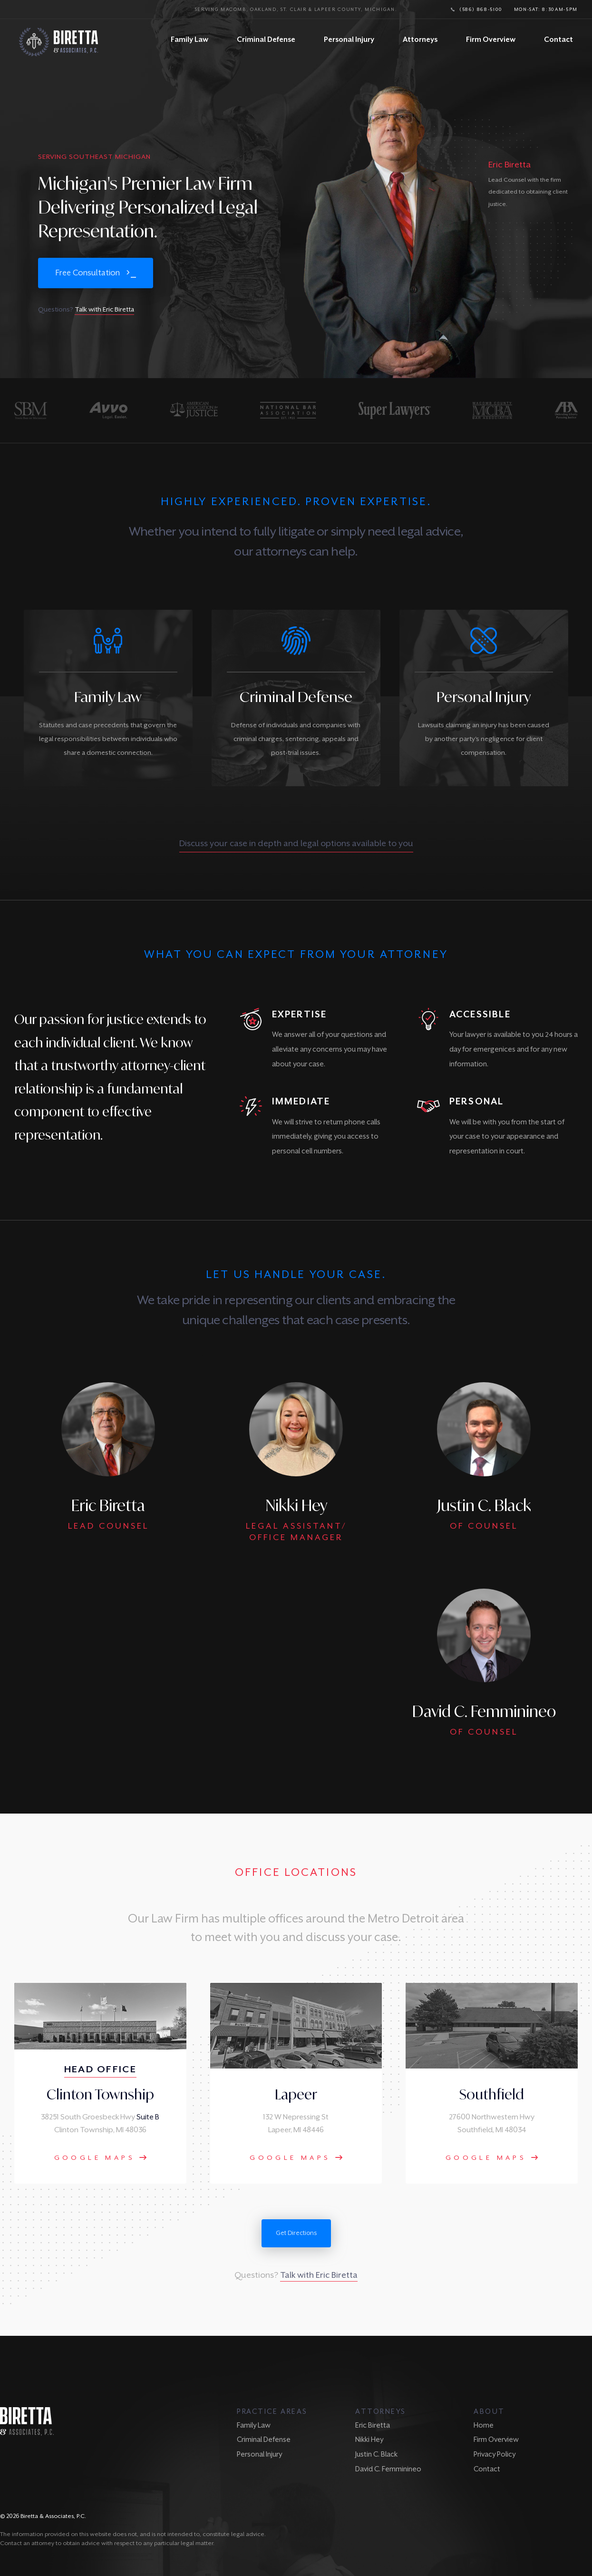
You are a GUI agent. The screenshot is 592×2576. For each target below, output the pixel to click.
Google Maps (100, 2157)
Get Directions (296, 2232)
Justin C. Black (376, 2454)
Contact (558, 39)
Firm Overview (490, 39)
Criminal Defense (266, 39)
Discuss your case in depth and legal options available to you (296, 843)
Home (484, 2425)
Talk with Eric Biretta (104, 309)
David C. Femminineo (388, 2469)
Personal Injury (349, 39)
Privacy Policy (494, 2454)
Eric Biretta (372, 2425)
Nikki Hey (369, 2439)
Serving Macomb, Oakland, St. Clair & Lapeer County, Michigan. (296, 9)
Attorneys (420, 39)
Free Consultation (87, 272)
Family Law (189, 39)
